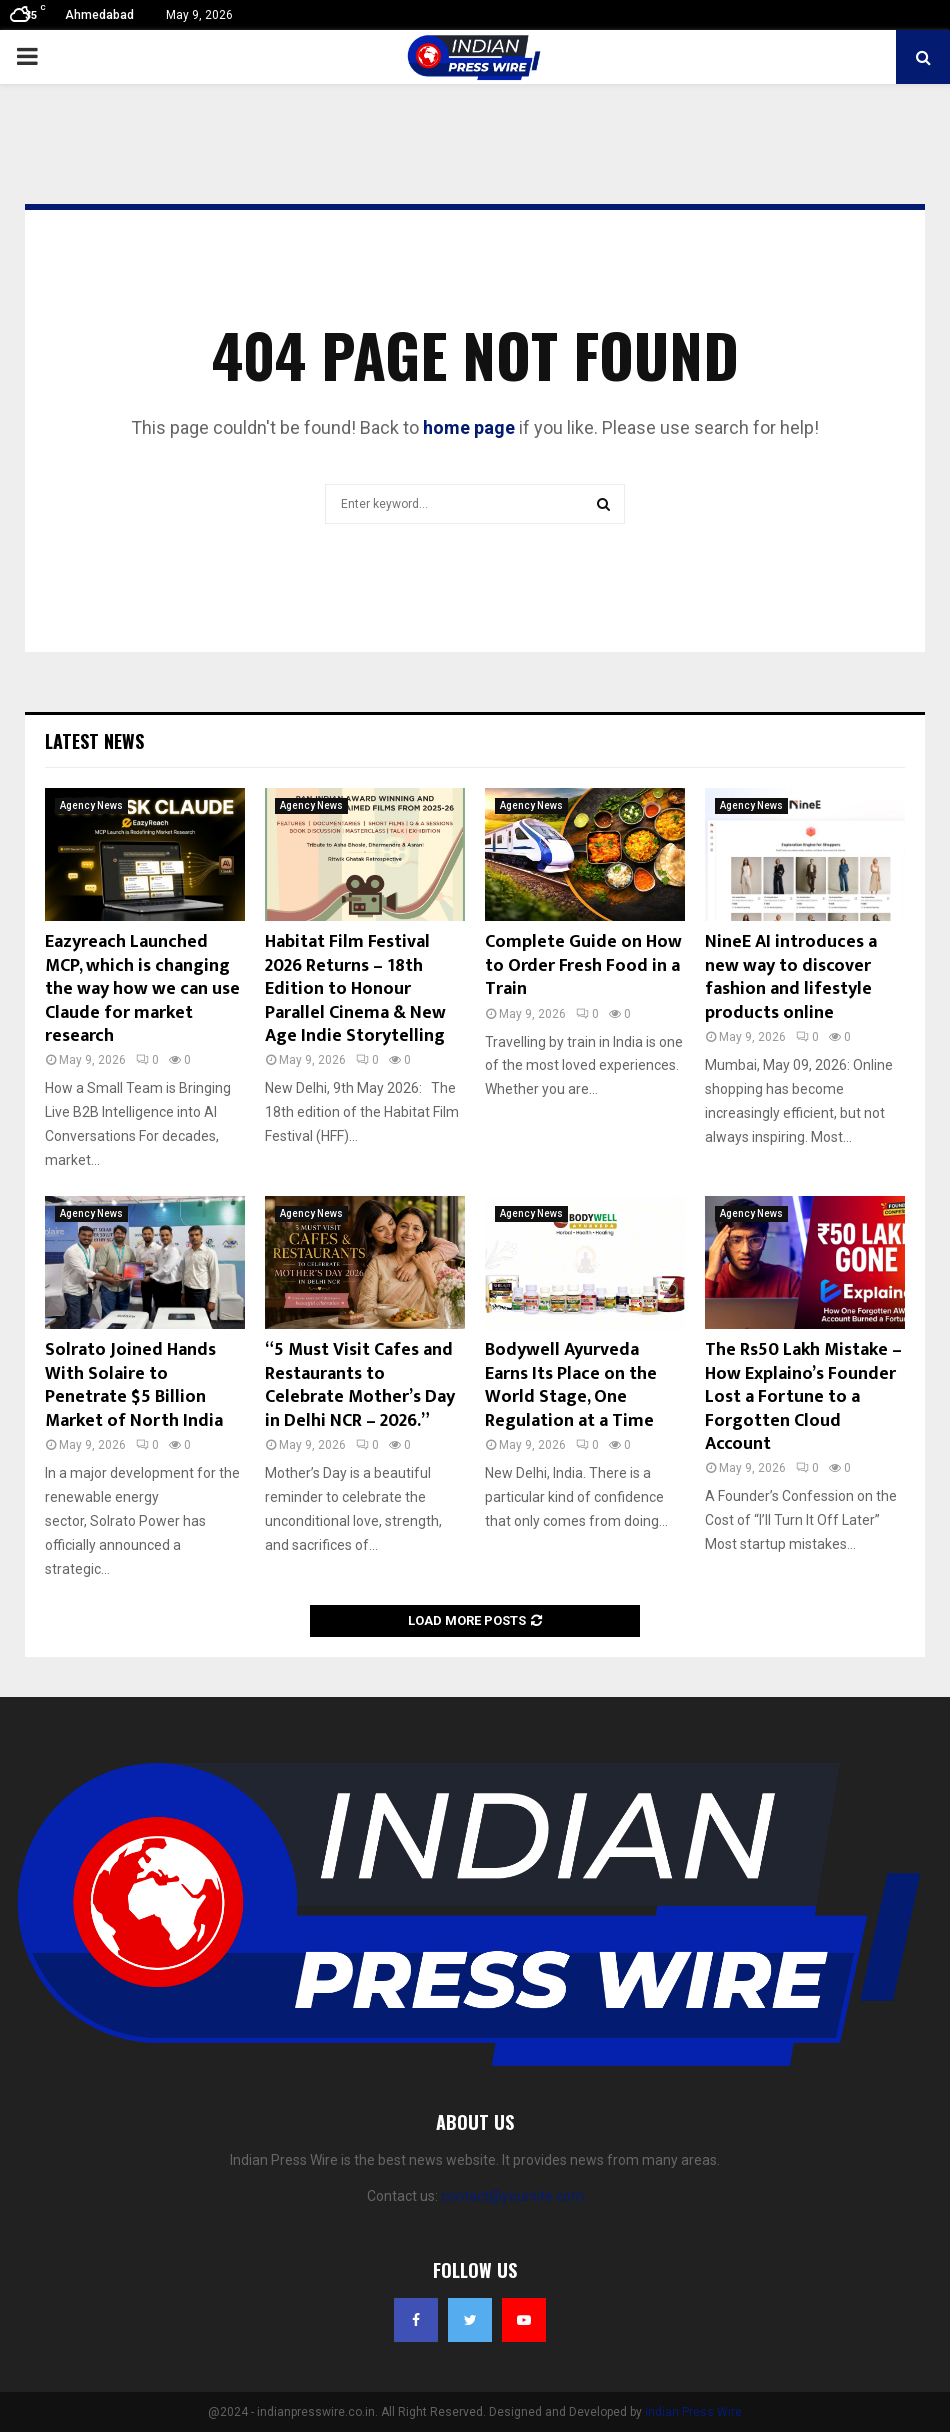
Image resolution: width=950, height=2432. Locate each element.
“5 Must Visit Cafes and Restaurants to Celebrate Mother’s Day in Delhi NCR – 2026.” (360, 1385)
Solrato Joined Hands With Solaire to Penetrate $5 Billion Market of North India (134, 1385)
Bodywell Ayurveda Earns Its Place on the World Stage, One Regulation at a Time (571, 1385)
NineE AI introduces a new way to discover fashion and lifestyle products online (791, 977)
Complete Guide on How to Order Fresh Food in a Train (583, 965)
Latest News (94, 741)
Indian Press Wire (693, 2412)
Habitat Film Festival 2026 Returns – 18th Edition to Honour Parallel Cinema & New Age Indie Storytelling (355, 989)
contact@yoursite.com (512, 2196)
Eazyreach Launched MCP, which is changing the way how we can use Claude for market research (142, 989)
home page (469, 427)
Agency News (91, 805)
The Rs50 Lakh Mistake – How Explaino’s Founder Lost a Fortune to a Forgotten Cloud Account (803, 1397)
